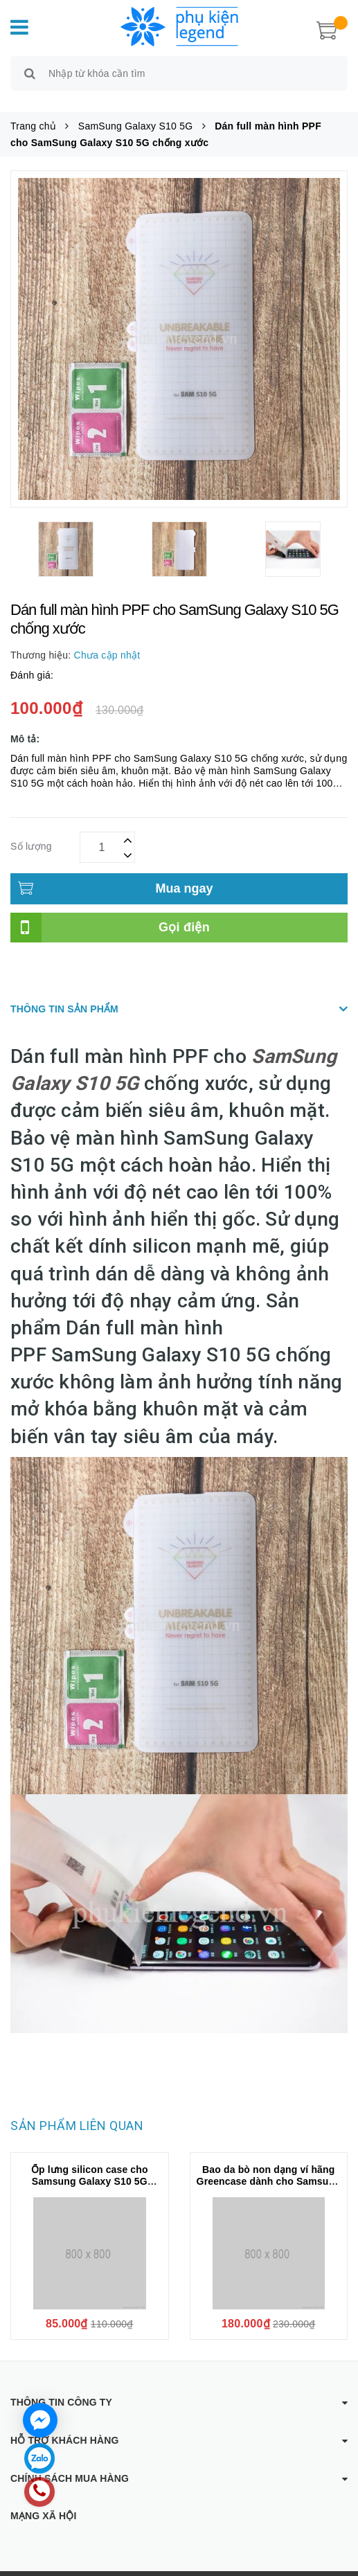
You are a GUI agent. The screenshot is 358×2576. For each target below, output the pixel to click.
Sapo (304, 2565)
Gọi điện (184, 911)
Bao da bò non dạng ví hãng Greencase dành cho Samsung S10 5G (269, 2165)
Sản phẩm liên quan (76, 2110)
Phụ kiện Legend (185, 2565)
